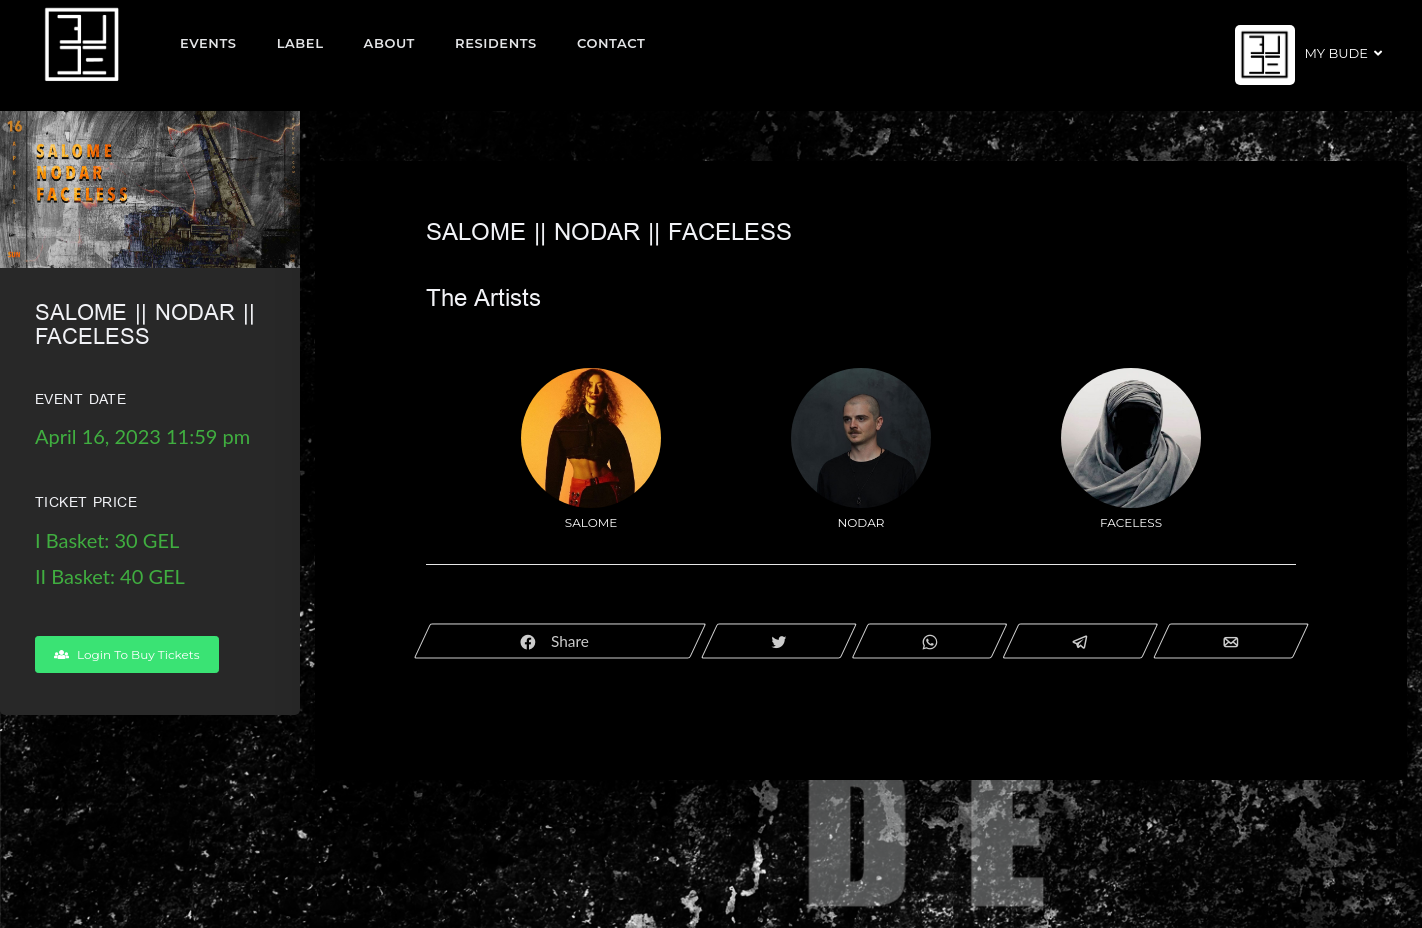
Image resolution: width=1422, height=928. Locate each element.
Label (300, 43)
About (390, 43)
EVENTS (208, 43)
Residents (496, 43)
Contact (611, 43)
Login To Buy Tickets (127, 654)
